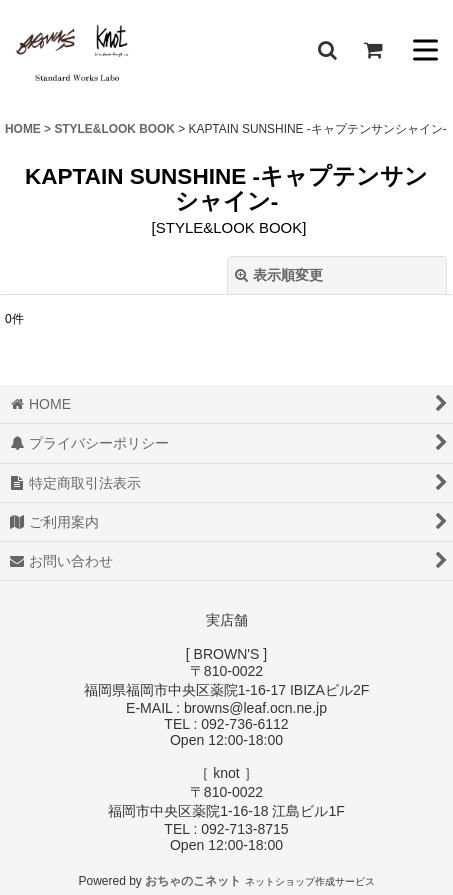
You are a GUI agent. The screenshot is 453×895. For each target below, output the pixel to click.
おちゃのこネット (193, 881)
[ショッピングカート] (373, 50)
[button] (327, 50)
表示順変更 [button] (279, 275)
